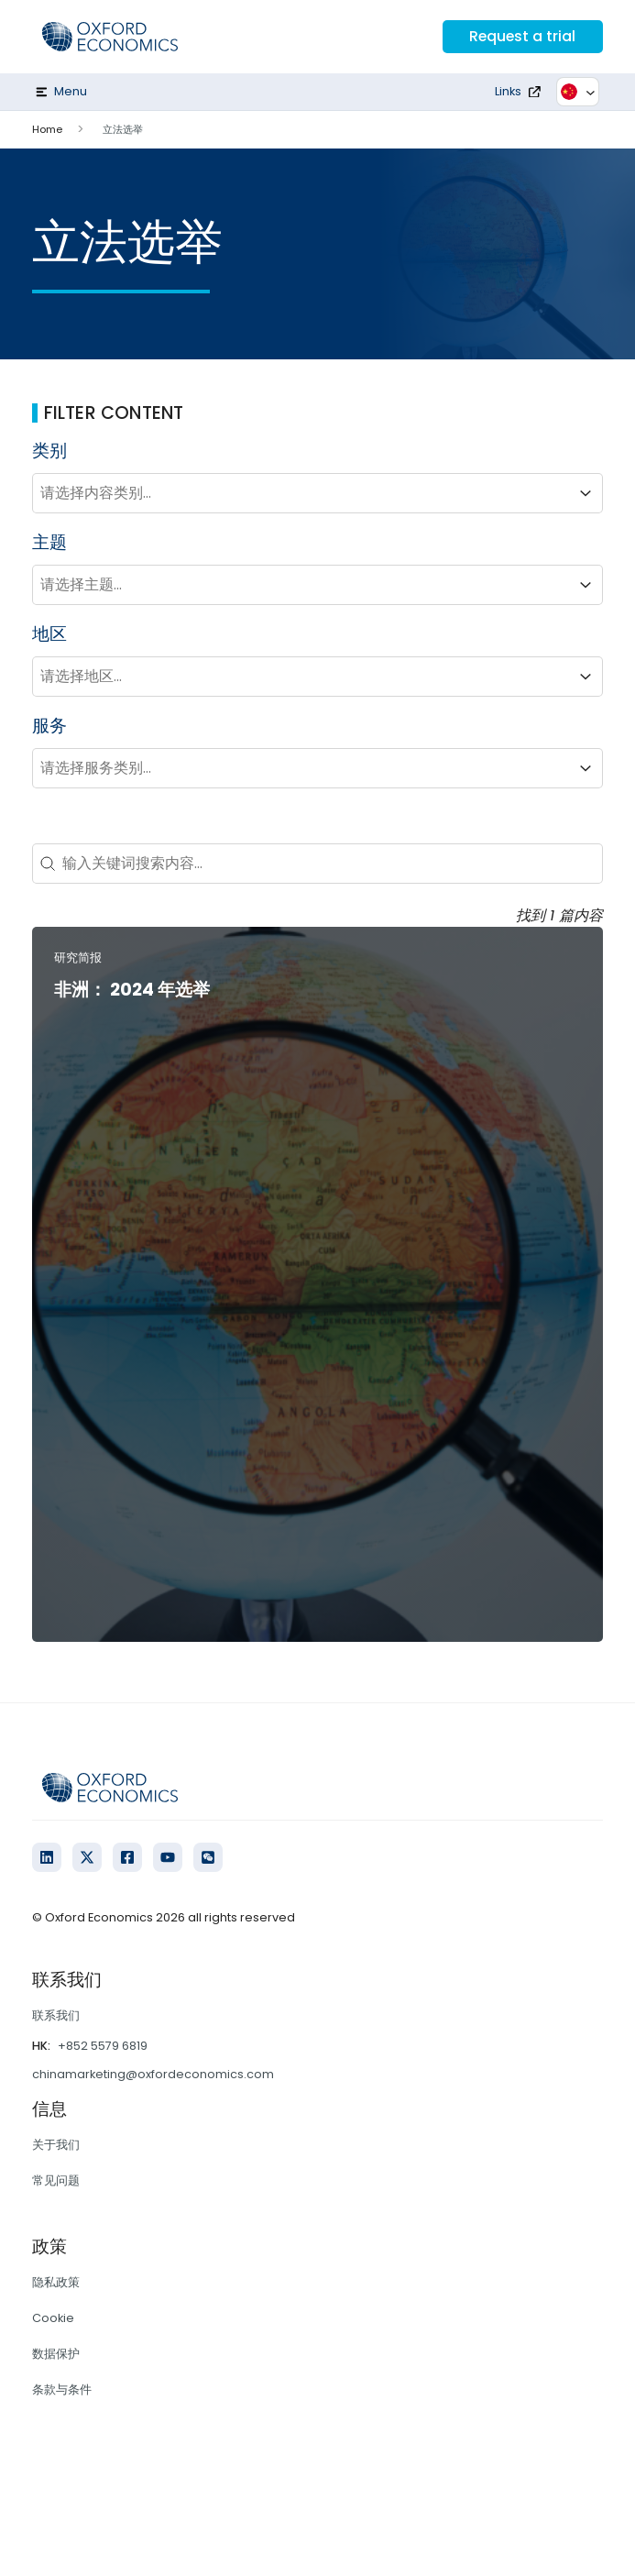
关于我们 (56, 2144)
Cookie (53, 2318)
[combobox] (301, 493)
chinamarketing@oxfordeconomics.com (153, 2074)
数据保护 (56, 2353)
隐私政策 (56, 2282)
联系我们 (56, 2015)
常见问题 (56, 2180)
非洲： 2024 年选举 (132, 989)
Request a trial (521, 36)
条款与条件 (62, 2389)
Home (47, 129)
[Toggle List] (585, 493)
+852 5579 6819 (103, 2045)
